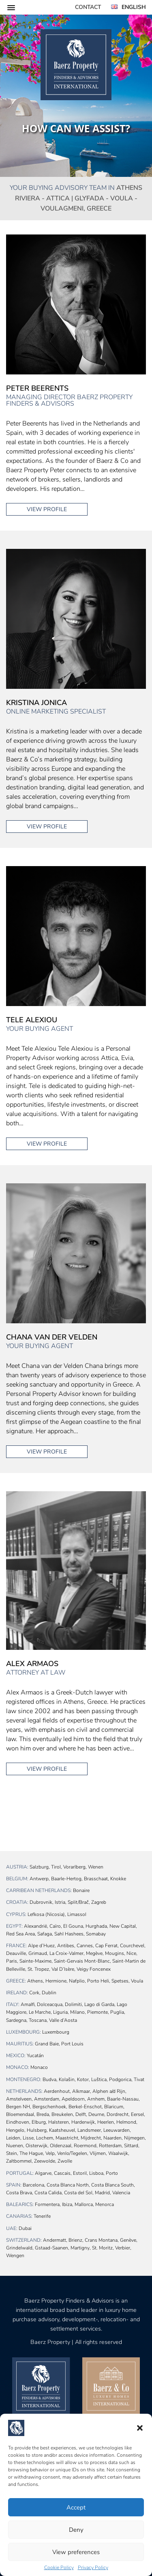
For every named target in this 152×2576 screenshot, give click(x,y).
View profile (47, 509)
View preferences (76, 2552)
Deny (76, 2530)
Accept (76, 2507)
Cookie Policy (59, 2567)
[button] (140, 2428)
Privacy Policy (93, 2567)
